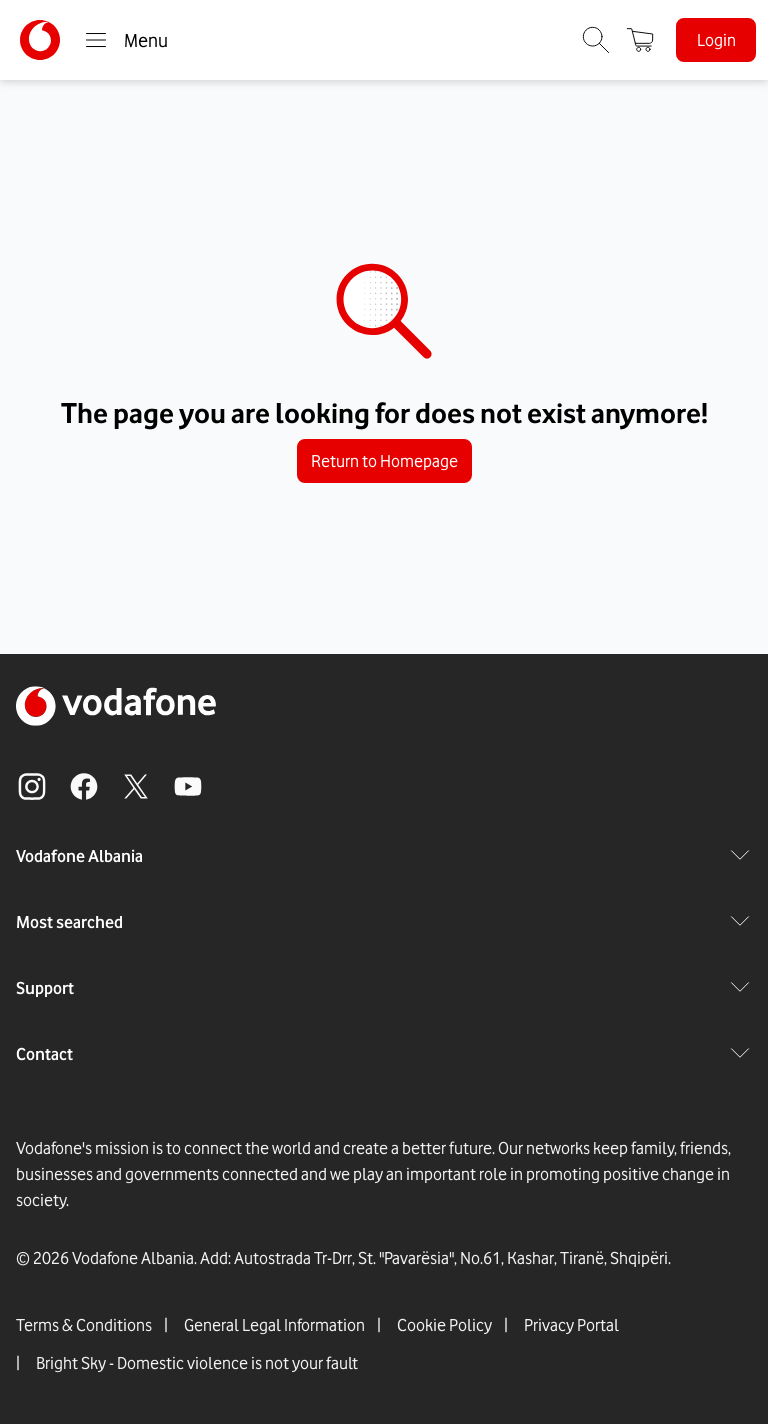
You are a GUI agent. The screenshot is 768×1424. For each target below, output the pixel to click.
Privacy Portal (571, 1325)
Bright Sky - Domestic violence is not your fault (197, 1363)
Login (716, 40)
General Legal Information (274, 1325)
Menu (126, 40)
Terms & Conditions (84, 1325)
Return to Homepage (384, 461)
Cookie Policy (444, 1325)
